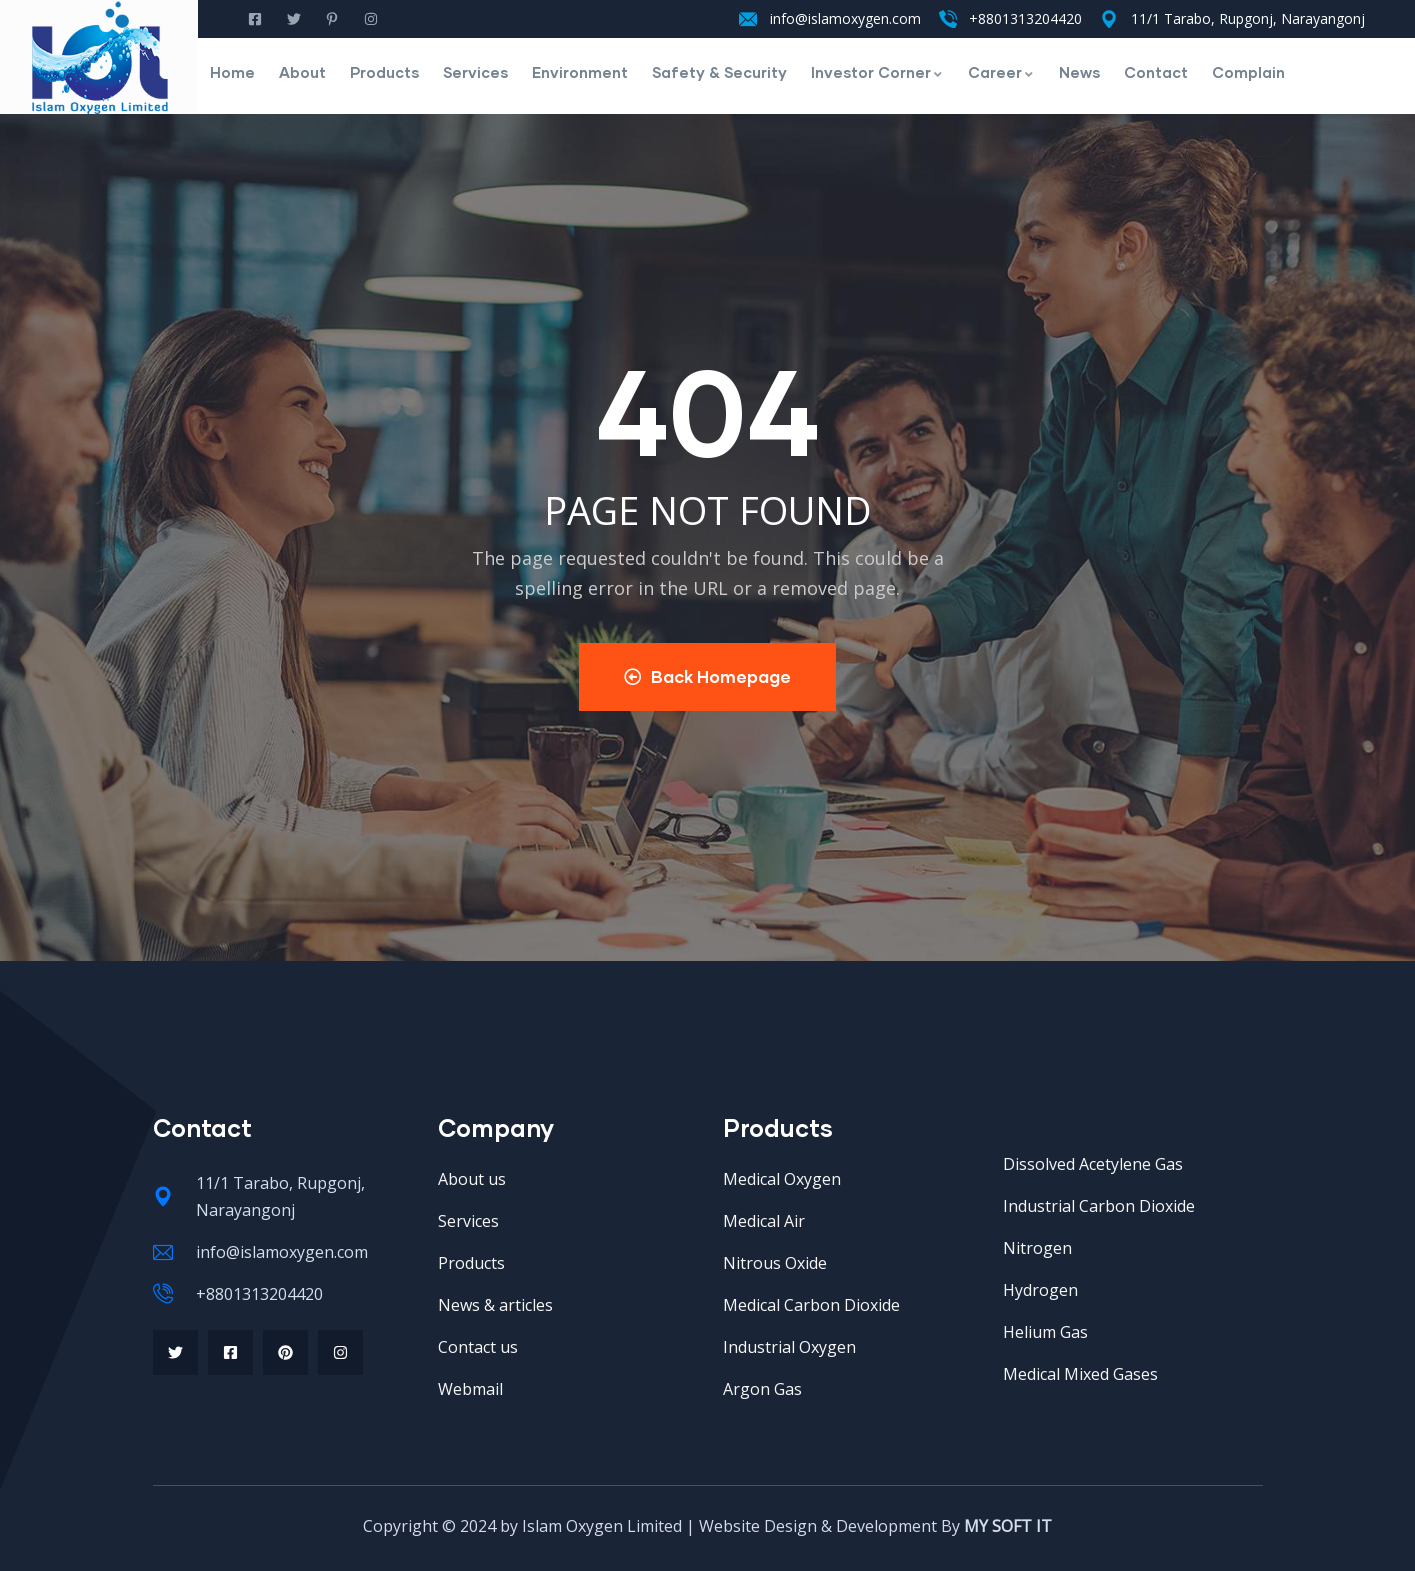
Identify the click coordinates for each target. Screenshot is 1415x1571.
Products (384, 72)
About (302, 72)
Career (1001, 72)
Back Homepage (707, 676)
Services (475, 72)
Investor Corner (877, 72)
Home (232, 72)
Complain (1248, 72)
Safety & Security (719, 72)
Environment (580, 72)
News (1079, 72)
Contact (1156, 72)
